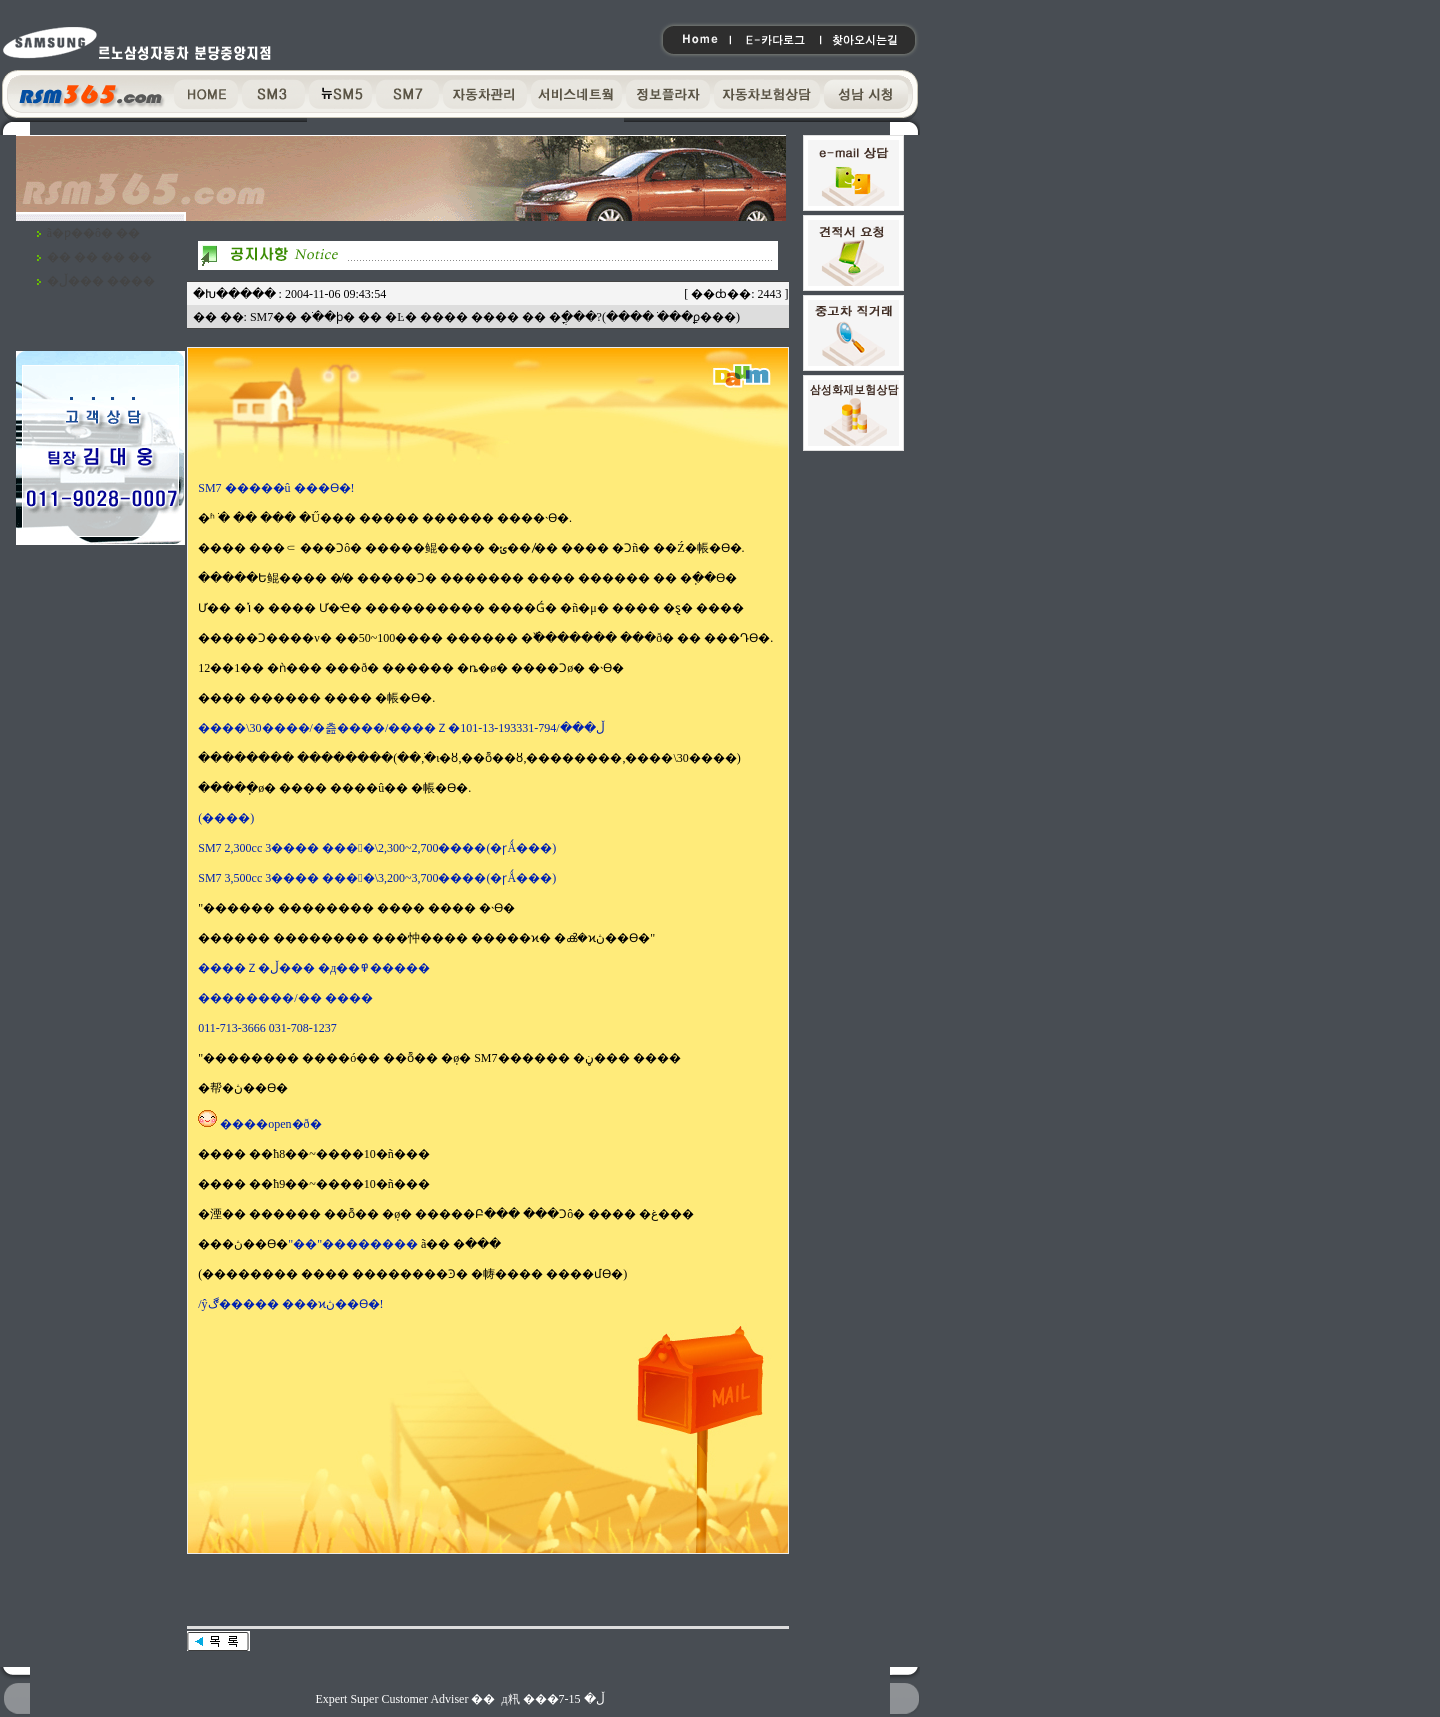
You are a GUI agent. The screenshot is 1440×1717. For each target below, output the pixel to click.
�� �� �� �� (99, 257)
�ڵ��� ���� (101, 281)
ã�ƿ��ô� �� (93, 233)
